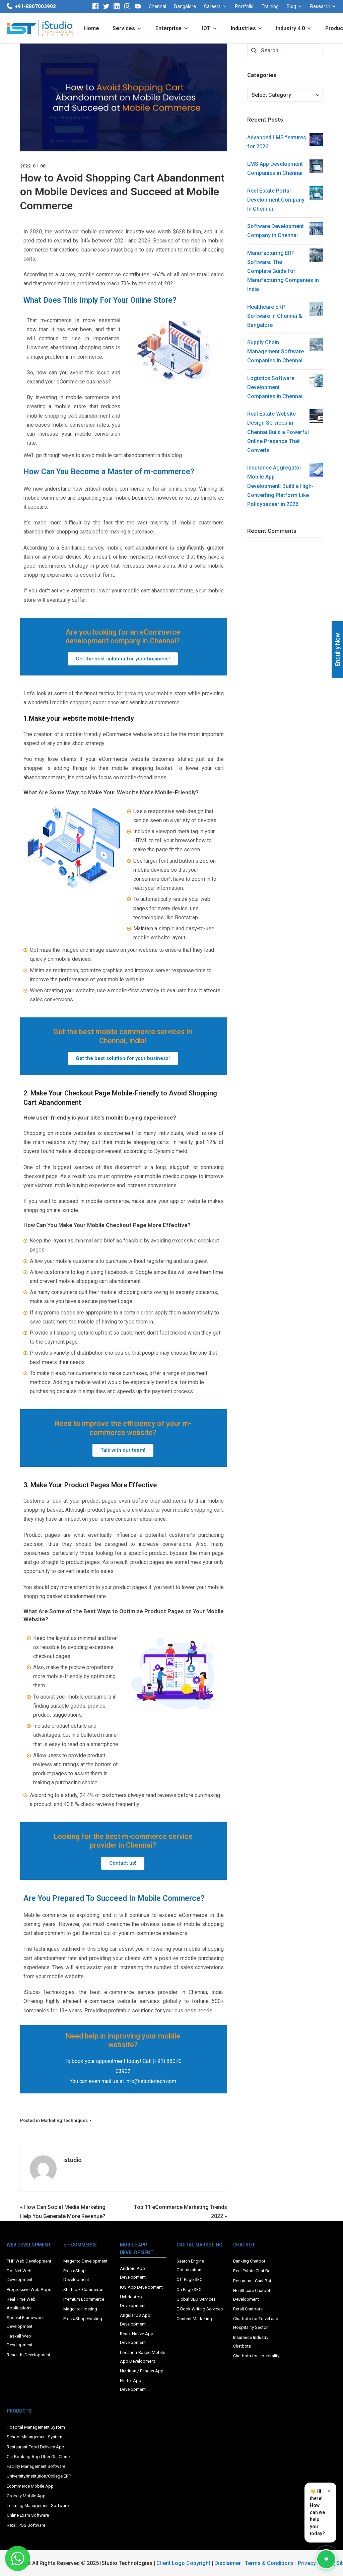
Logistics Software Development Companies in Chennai (274, 388)
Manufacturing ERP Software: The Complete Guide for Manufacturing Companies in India (283, 272)
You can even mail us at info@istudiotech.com (123, 2081)
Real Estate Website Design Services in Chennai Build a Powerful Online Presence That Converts (278, 433)
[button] (123, 658)
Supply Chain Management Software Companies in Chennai (275, 353)
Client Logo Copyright (184, 2563)
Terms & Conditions (269, 2563)
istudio (72, 2160)
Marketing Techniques (64, 2120)
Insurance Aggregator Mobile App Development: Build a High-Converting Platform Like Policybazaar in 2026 (280, 487)
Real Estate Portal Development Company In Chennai (275, 201)
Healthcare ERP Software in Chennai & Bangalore (274, 317)
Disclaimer (227, 2563)
